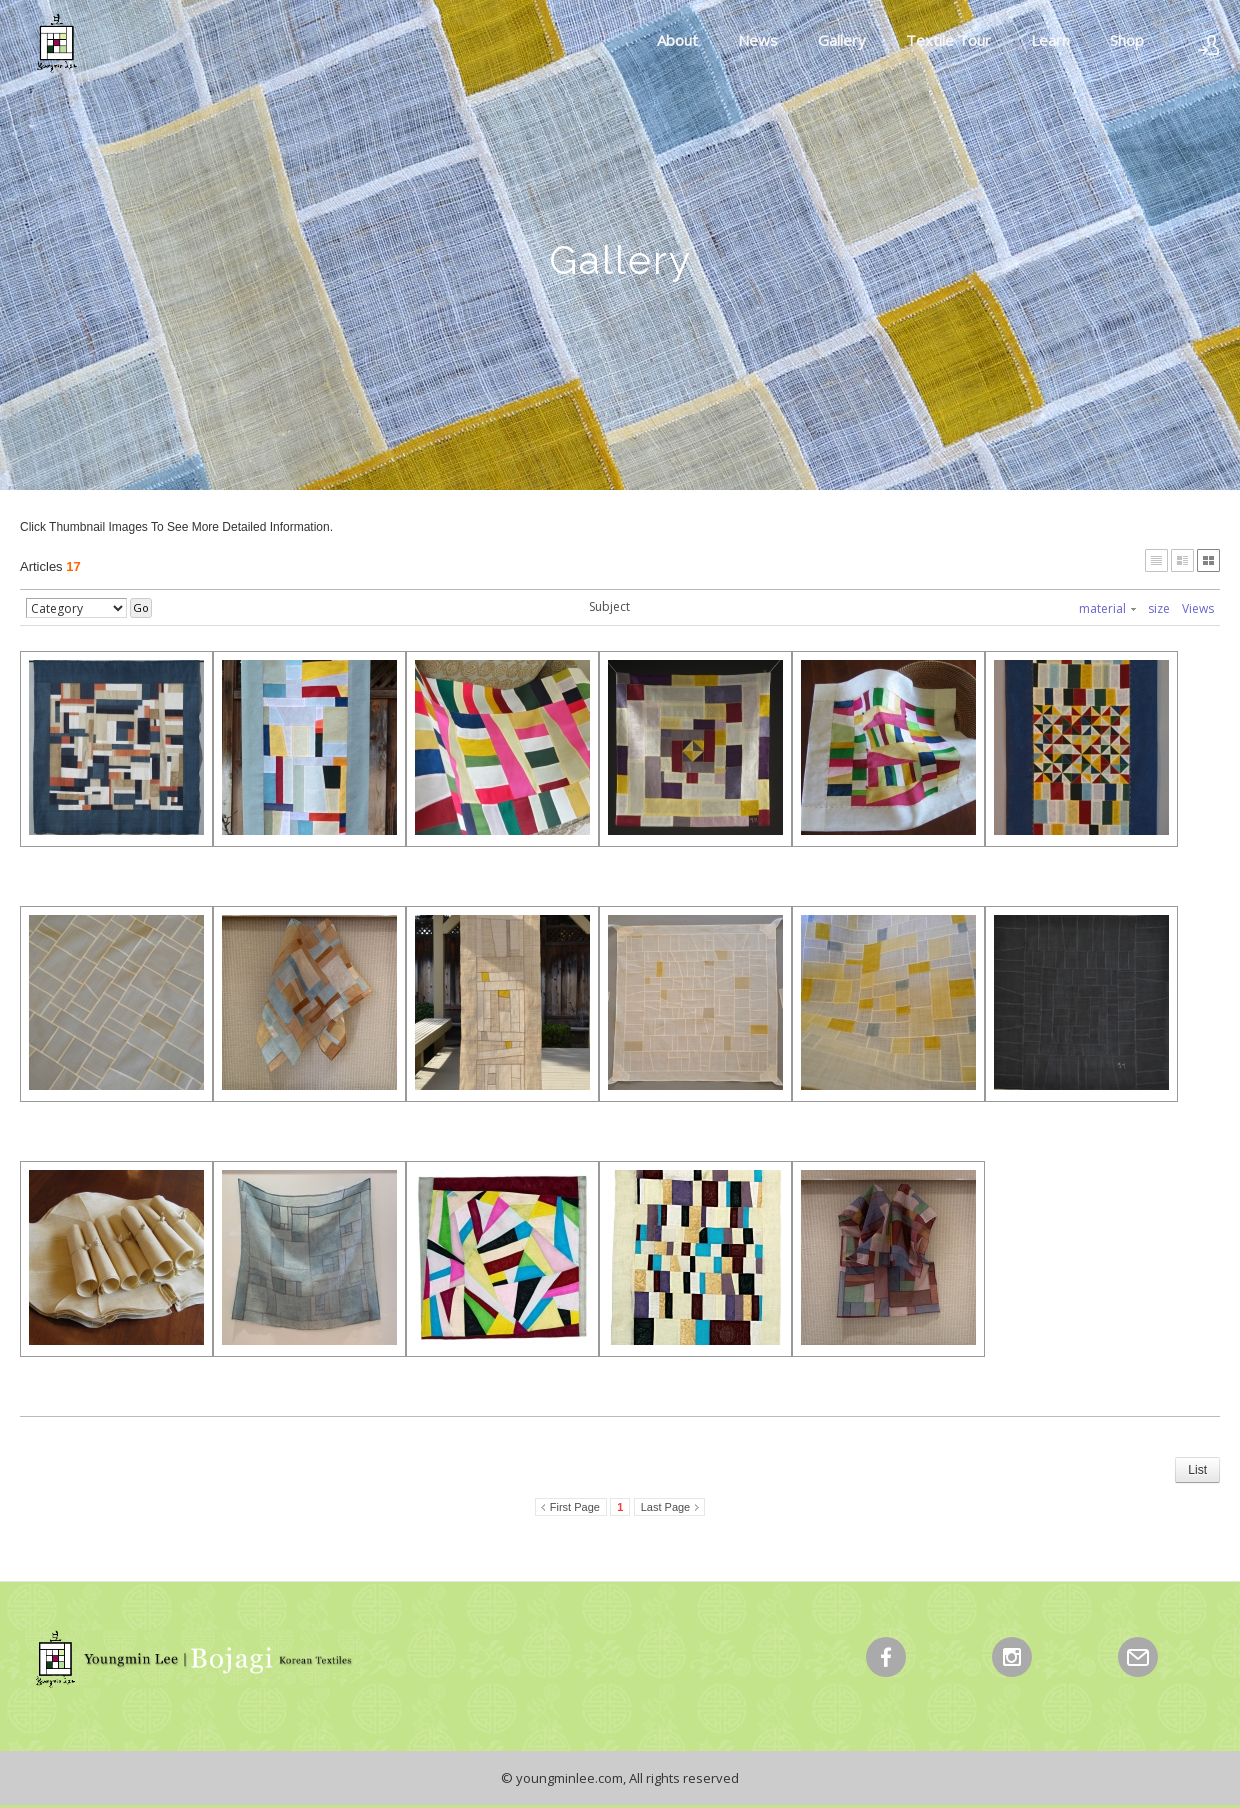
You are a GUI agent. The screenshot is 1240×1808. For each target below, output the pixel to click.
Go (141, 607)
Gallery (842, 40)
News (758, 40)
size (1159, 608)
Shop (1127, 40)
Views (1198, 608)
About (677, 40)
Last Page (666, 1507)
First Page (575, 1507)
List (1197, 1470)
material (1107, 608)
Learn (1050, 40)
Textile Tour (948, 40)
